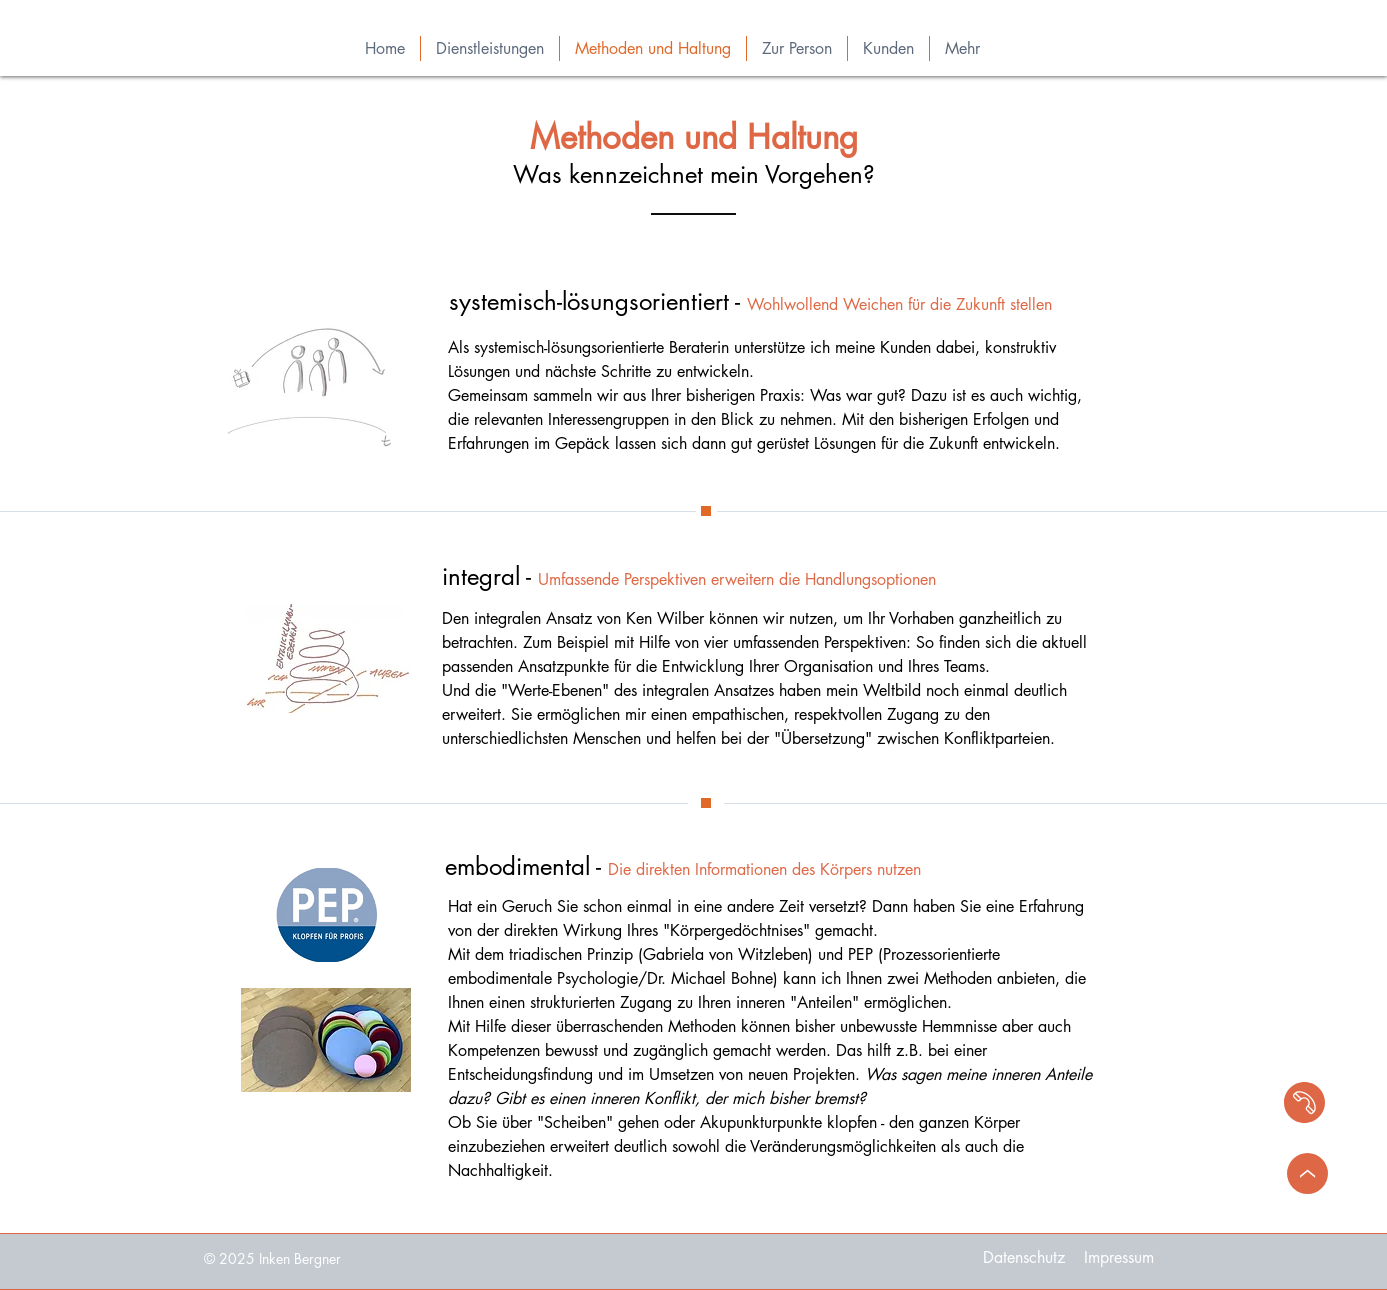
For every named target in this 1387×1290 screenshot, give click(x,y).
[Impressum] (1119, 1258)
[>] (1307, 1173)
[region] (1221, 1100)
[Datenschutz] (1024, 1258)
